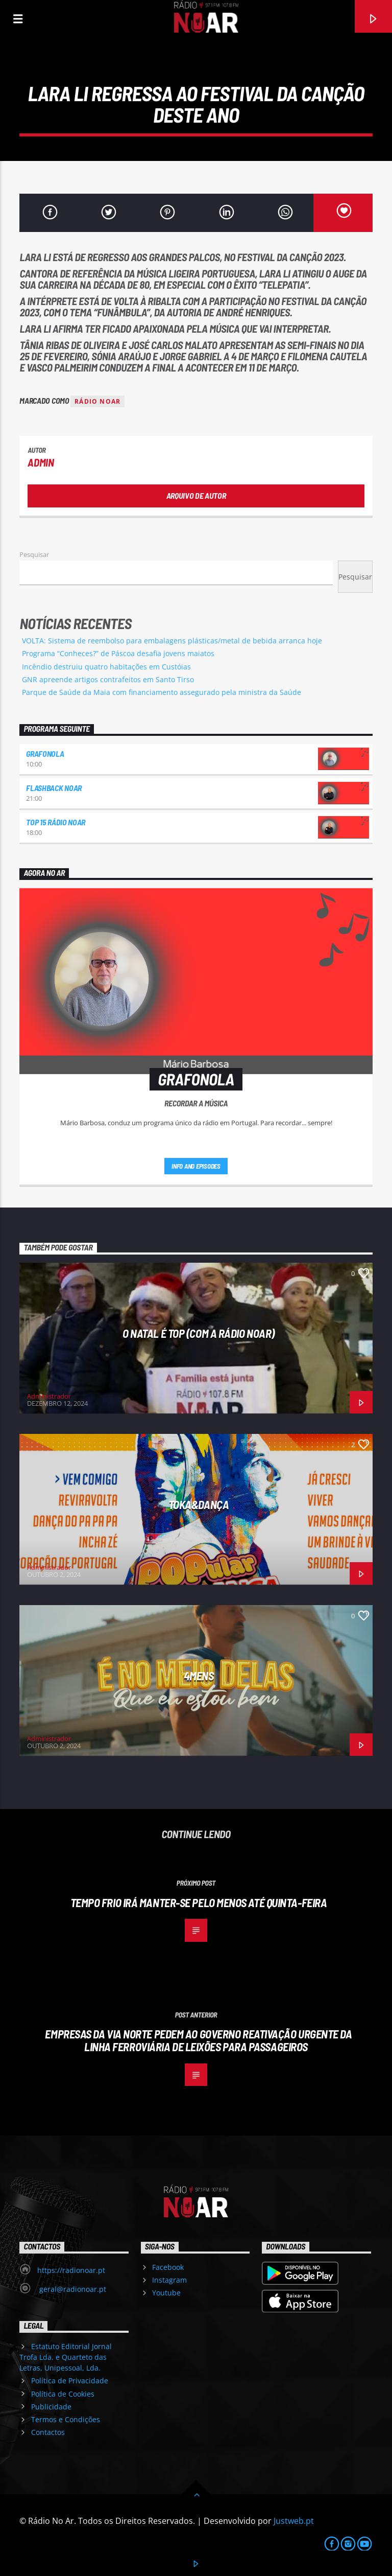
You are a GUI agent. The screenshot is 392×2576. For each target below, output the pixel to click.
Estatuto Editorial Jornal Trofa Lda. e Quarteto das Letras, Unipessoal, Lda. (65, 2357)
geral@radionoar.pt (71, 2289)
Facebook (168, 2267)
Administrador (49, 1396)
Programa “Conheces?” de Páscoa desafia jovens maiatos (118, 653)
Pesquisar (34, 554)
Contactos (48, 2432)
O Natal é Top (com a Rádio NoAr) (198, 1333)
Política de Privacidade (69, 2380)
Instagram (169, 2280)
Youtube (166, 2292)
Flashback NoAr (54, 788)
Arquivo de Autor (196, 495)
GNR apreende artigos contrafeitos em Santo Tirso (108, 679)
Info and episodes (196, 1166)
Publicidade (51, 2406)
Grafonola (45, 753)
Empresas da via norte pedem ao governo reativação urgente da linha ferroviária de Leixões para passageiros (198, 2040)
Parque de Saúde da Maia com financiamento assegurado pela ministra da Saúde (161, 692)
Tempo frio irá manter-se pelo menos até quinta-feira (198, 1902)
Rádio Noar (97, 401)
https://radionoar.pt (71, 2270)
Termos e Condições (65, 2419)
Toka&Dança (198, 1504)
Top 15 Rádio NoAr (55, 822)
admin (41, 462)
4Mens (199, 1675)
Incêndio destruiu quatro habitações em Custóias (106, 666)
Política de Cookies (62, 2394)
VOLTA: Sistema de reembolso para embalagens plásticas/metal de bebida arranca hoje (172, 640)
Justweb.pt (294, 2520)
